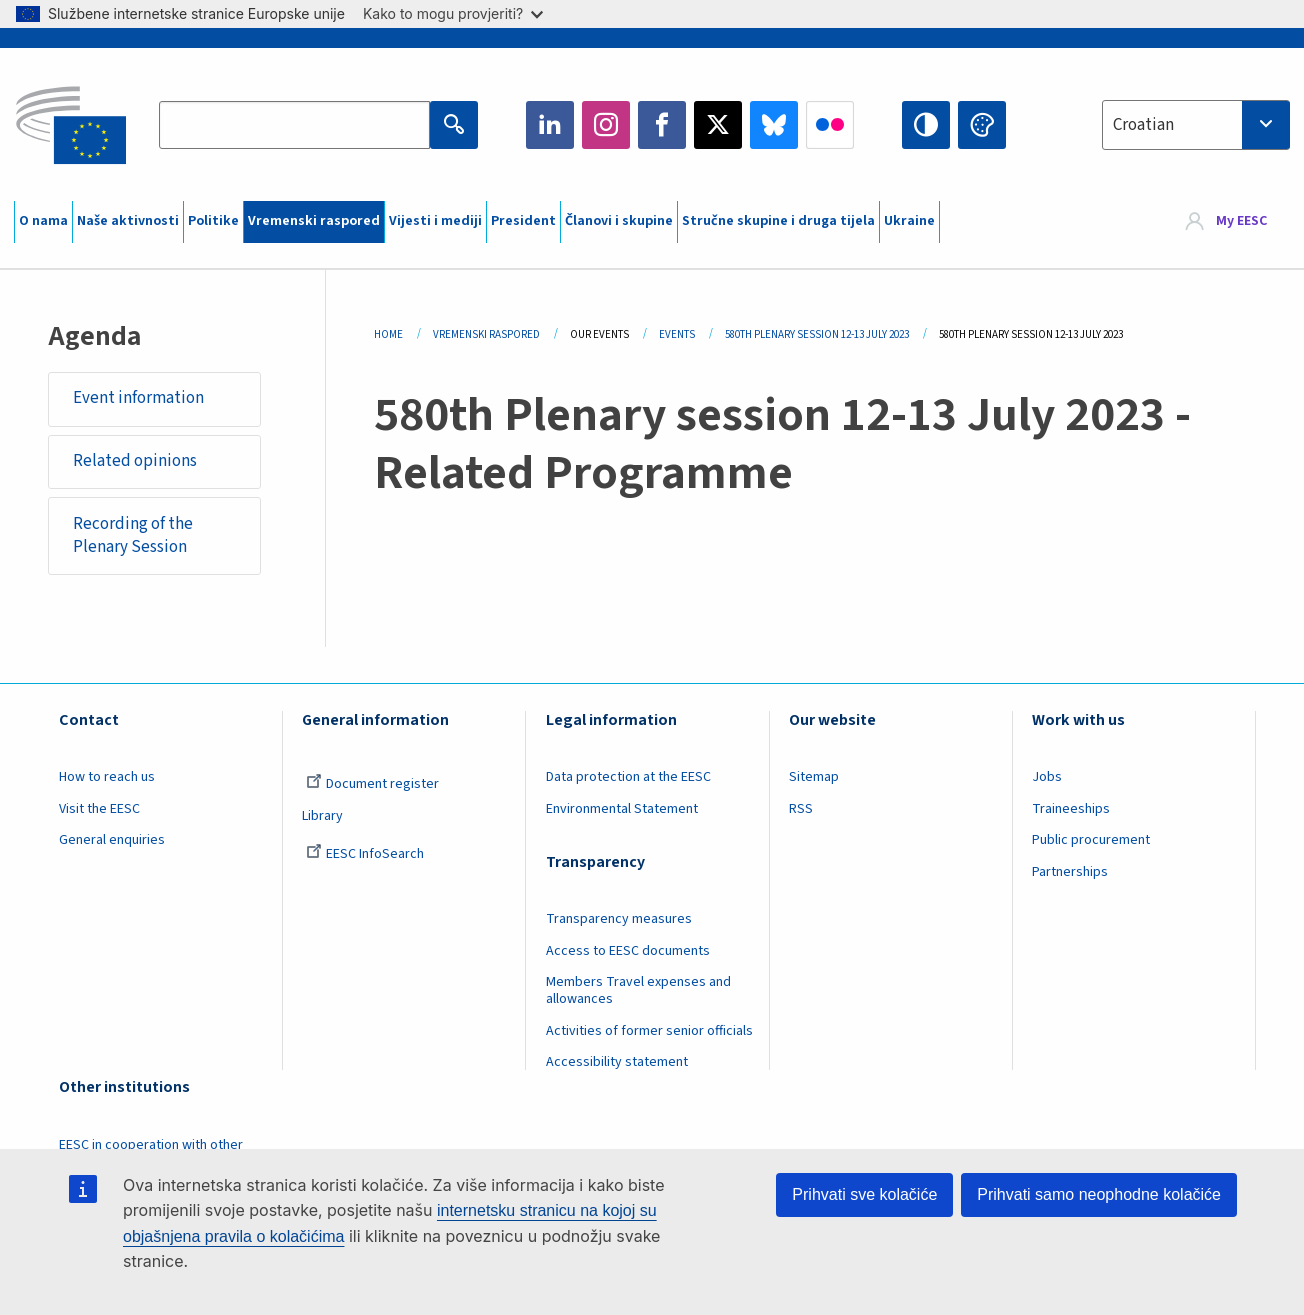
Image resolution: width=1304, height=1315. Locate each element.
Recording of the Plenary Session (133, 536)
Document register (372, 784)
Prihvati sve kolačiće (864, 1194)
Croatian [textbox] (1143, 125)
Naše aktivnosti (128, 221)
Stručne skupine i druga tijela (778, 221)
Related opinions (135, 461)
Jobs (1047, 777)
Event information (138, 398)
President (523, 221)
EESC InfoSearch (365, 854)
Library (322, 816)
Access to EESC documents (628, 951)
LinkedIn (550, 125)
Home (388, 334)
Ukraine (909, 221)
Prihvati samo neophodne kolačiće (1099, 1194)
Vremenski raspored (314, 221)
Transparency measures (619, 919)
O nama (43, 221)
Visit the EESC (99, 809)
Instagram (606, 125)
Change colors (982, 125)
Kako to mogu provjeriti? (453, 13)
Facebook (662, 125)
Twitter (718, 125)
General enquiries (112, 840)
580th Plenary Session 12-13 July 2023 (817, 334)
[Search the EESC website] (294, 125)
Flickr (830, 125)
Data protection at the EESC (628, 777)
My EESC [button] (1241, 222)
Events (677, 334)
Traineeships (1071, 809)
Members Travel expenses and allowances (638, 990)
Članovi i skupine (619, 221)
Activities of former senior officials (649, 1031)
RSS (801, 809)
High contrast (926, 125)
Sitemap (814, 777)
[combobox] (1196, 125)
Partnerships (1070, 872)
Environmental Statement (622, 809)
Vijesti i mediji (435, 221)
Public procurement (1091, 840)
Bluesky (774, 125)
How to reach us (107, 777)
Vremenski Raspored (486, 334)
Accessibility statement (617, 1062)
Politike (213, 221)
